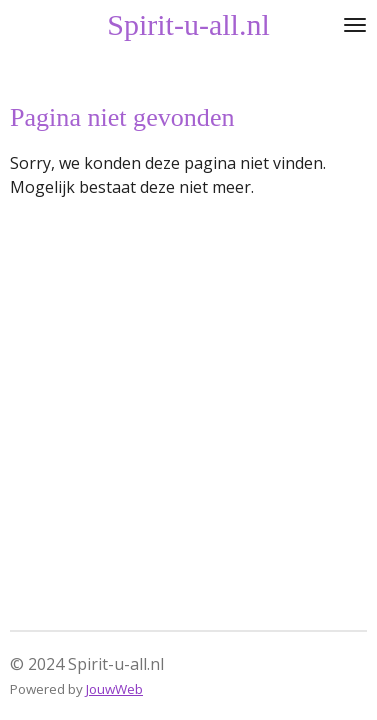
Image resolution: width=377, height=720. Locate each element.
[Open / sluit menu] (355, 25)
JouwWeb (114, 689)
